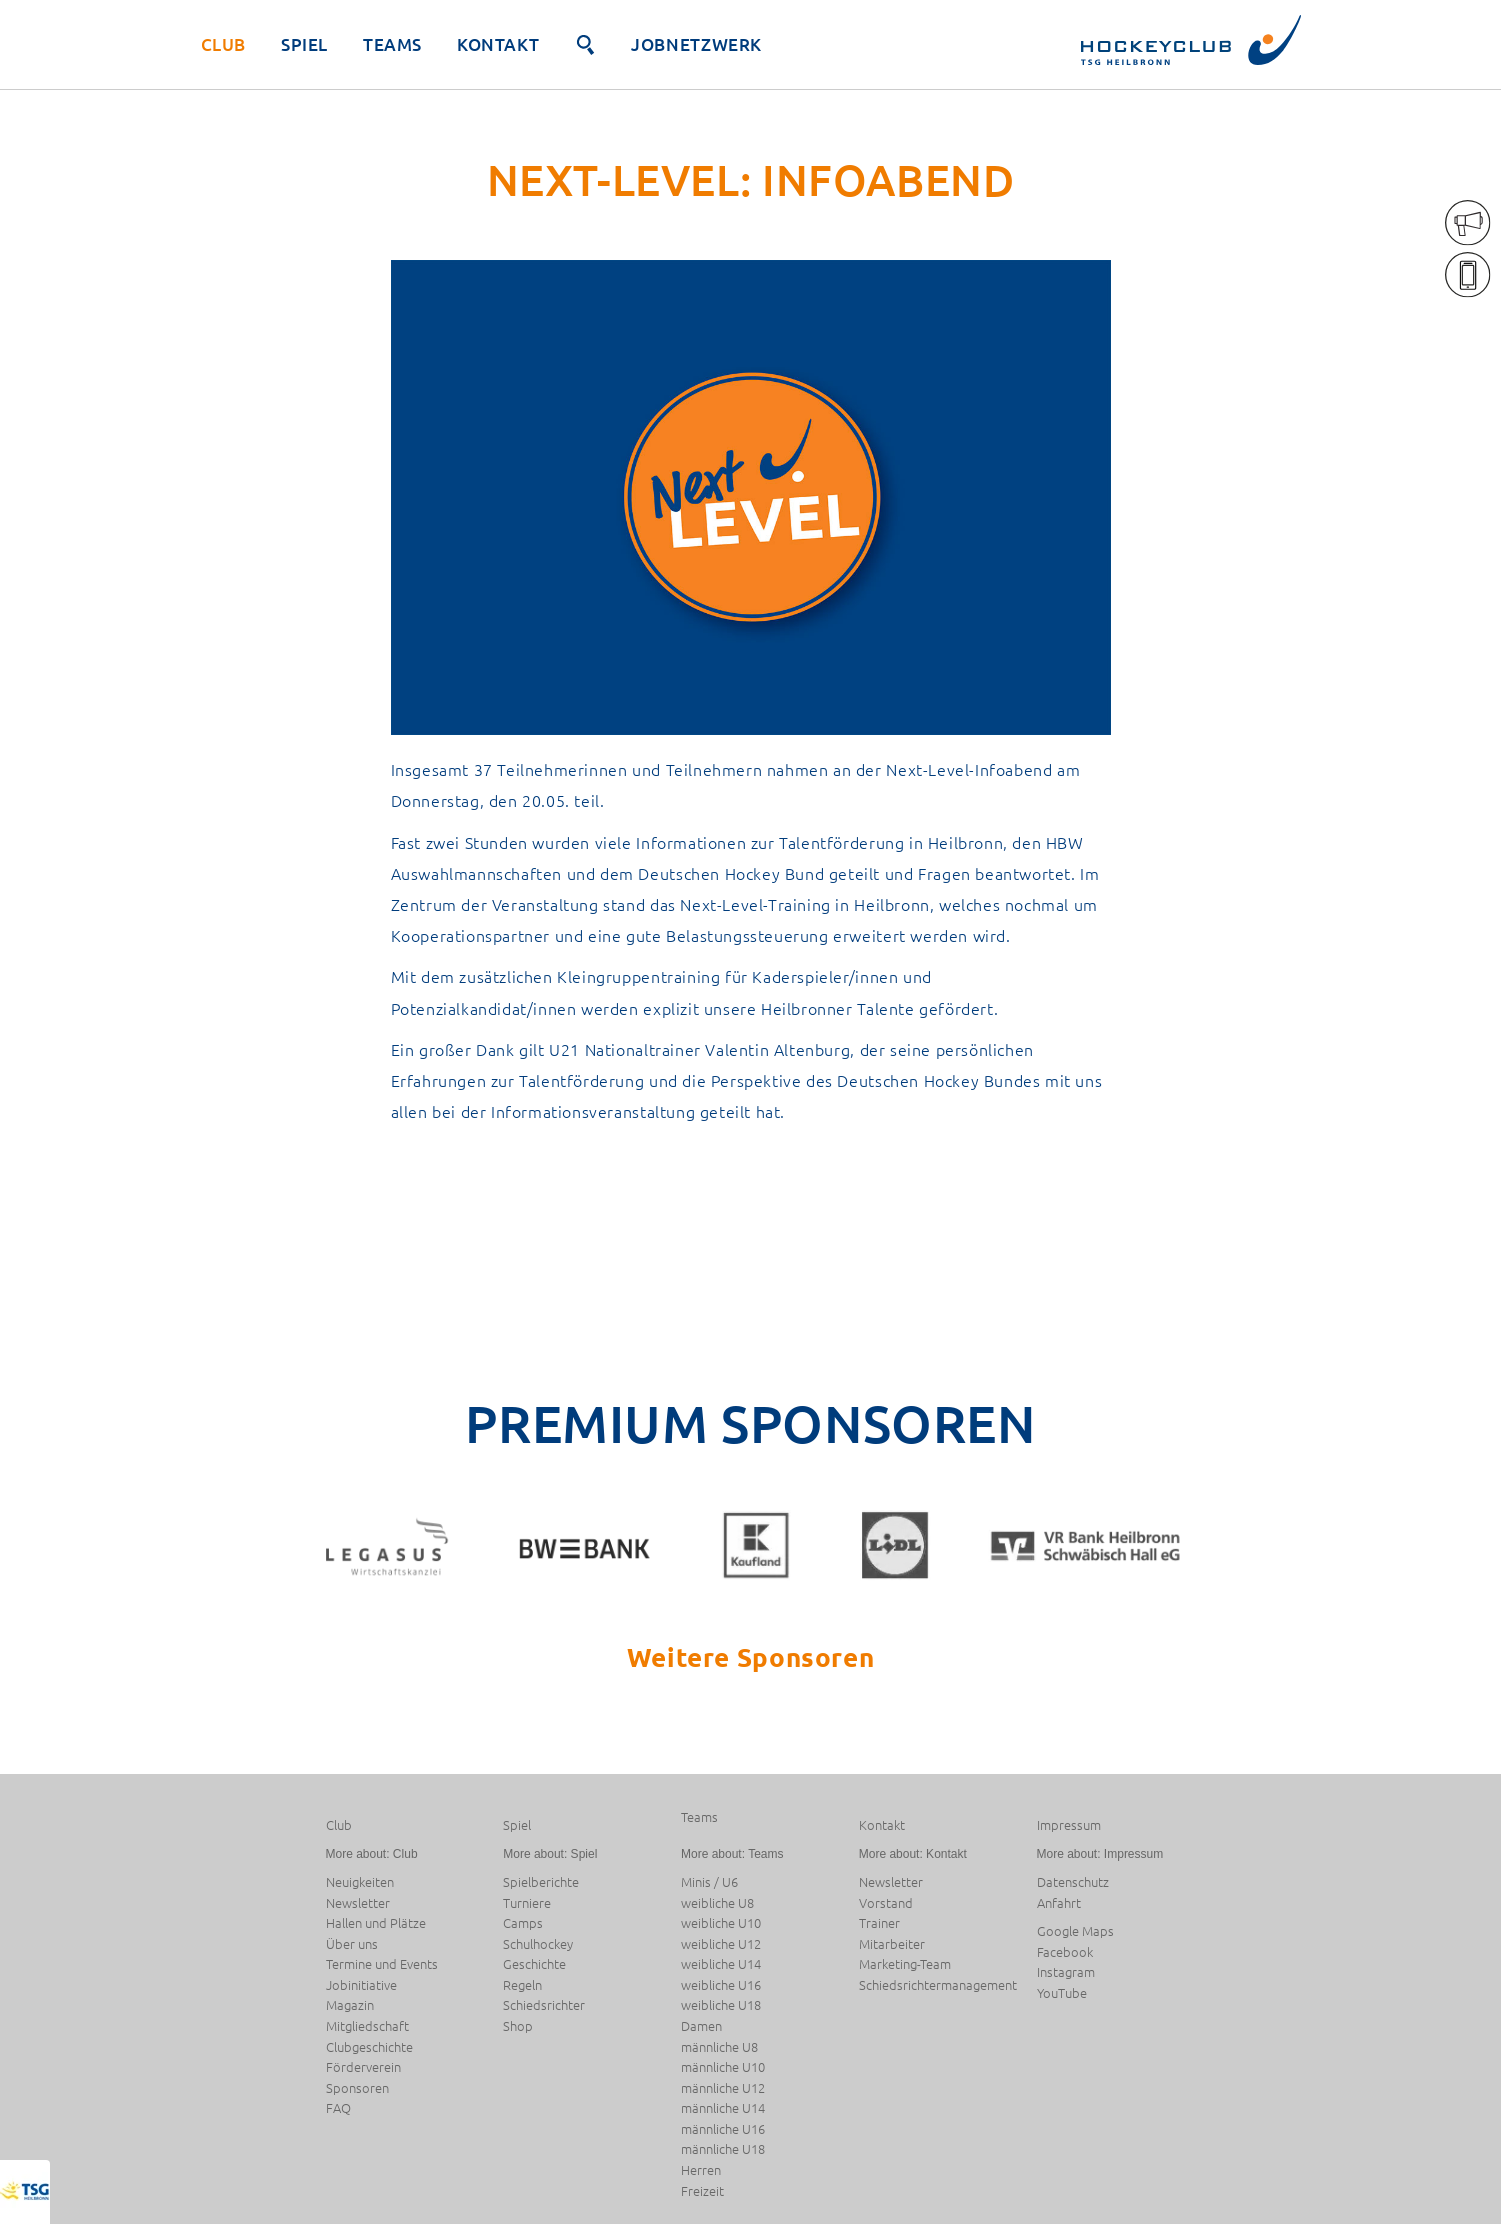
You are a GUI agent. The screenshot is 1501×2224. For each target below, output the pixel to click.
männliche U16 (723, 2129)
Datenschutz (1073, 1882)
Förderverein (363, 2067)
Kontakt (498, 44)
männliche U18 (723, 2149)
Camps (523, 1923)
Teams (392, 44)
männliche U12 (723, 2088)
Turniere (527, 1903)
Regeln (522, 1985)
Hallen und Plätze (376, 1923)
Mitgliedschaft (367, 2026)
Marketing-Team (905, 1964)
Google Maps (1075, 1931)
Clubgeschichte (369, 2047)
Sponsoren (357, 2088)
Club (223, 44)
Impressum (1069, 1825)
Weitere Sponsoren (750, 1656)
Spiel (304, 44)
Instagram (1066, 1972)
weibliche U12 (721, 1944)
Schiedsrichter (544, 2005)
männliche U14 (723, 2108)
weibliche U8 (717, 1903)
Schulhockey (538, 1944)
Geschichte (534, 1964)
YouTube (1062, 1993)
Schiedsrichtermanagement (938, 1985)
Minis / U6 (709, 1882)
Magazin (350, 2005)
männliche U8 (719, 2047)
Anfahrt (1059, 1903)
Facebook (1065, 1952)
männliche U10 (723, 2067)
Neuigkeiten (360, 1882)
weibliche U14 (721, 1964)
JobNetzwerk (696, 44)
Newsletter (358, 1903)
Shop (518, 2026)
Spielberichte (541, 1882)
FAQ (338, 2108)
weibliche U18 (721, 2005)
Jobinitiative (361, 1985)
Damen (701, 2026)
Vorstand (886, 1903)
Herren (701, 2170)
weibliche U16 (721, 1985)
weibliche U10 (721, 1923)
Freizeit (702, 2191)
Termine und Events (382, 1964)
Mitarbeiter (892, 1944)
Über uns (352, 1944)
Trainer (879, 1923)
